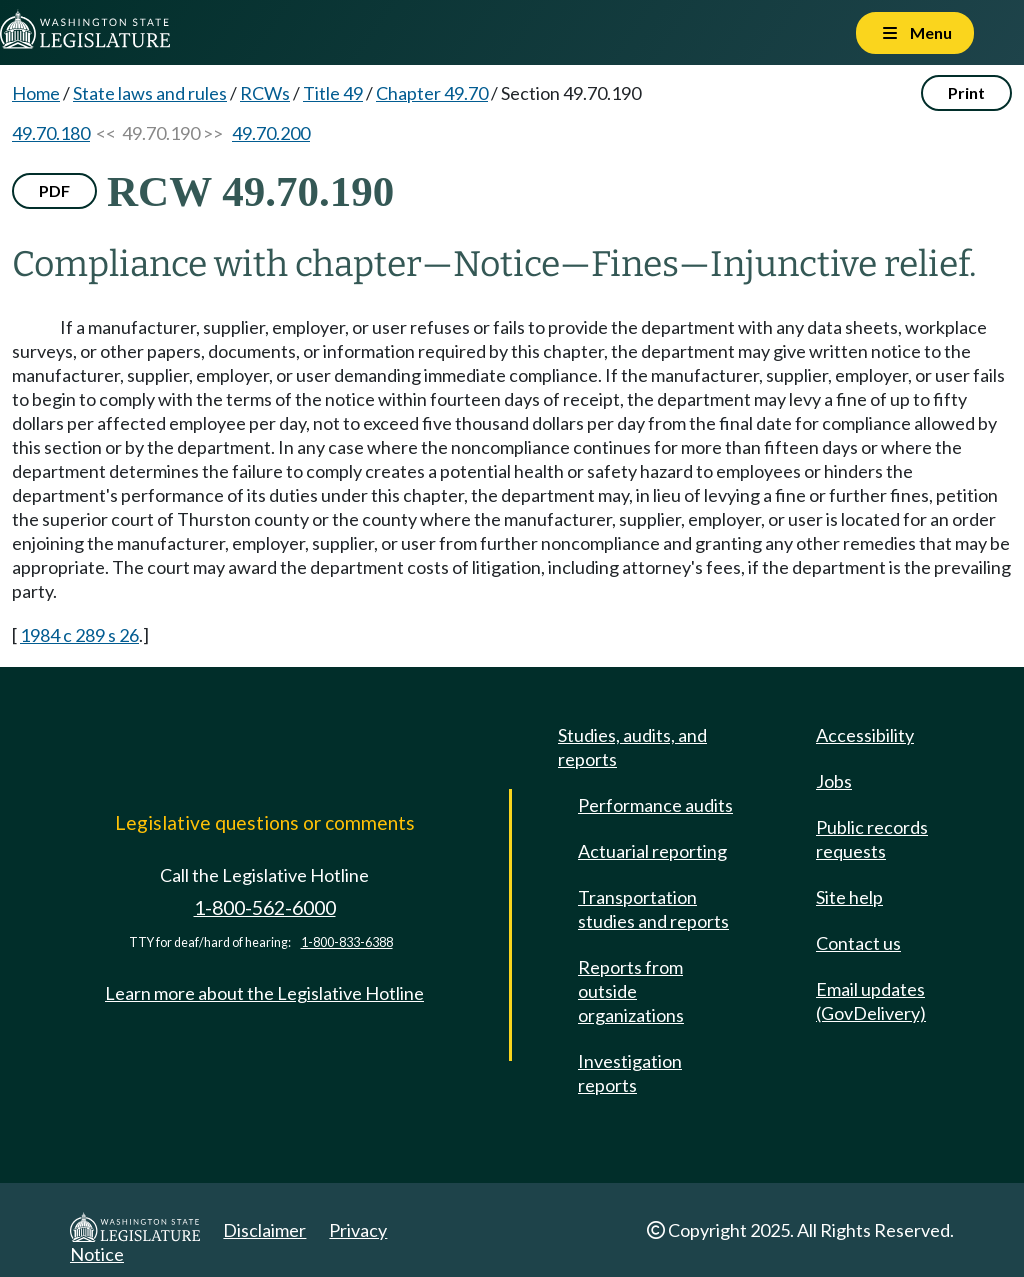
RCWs (265, 93)
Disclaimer (264, 1230)
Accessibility (865, 735)
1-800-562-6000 (265, 907)
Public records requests (872, 839)
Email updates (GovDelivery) (871, 1001)
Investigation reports (630, 1073)
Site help (849, 897)
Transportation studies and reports (653, 909)
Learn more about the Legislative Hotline (264, 993)
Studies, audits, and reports (632, 747)
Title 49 (333, 93)
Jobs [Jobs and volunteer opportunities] (834, 781)
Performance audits (655, 805)
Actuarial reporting (652, 851)
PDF (54, 190)
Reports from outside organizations (631, 991)
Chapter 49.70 (432, 93)
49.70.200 (271, 133)
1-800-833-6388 (347, 942)
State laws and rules (150, 93)
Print (966, 92)
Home (36, 93)
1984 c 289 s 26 (79, 635)
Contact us (858, 943)
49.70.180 (51, 133)
